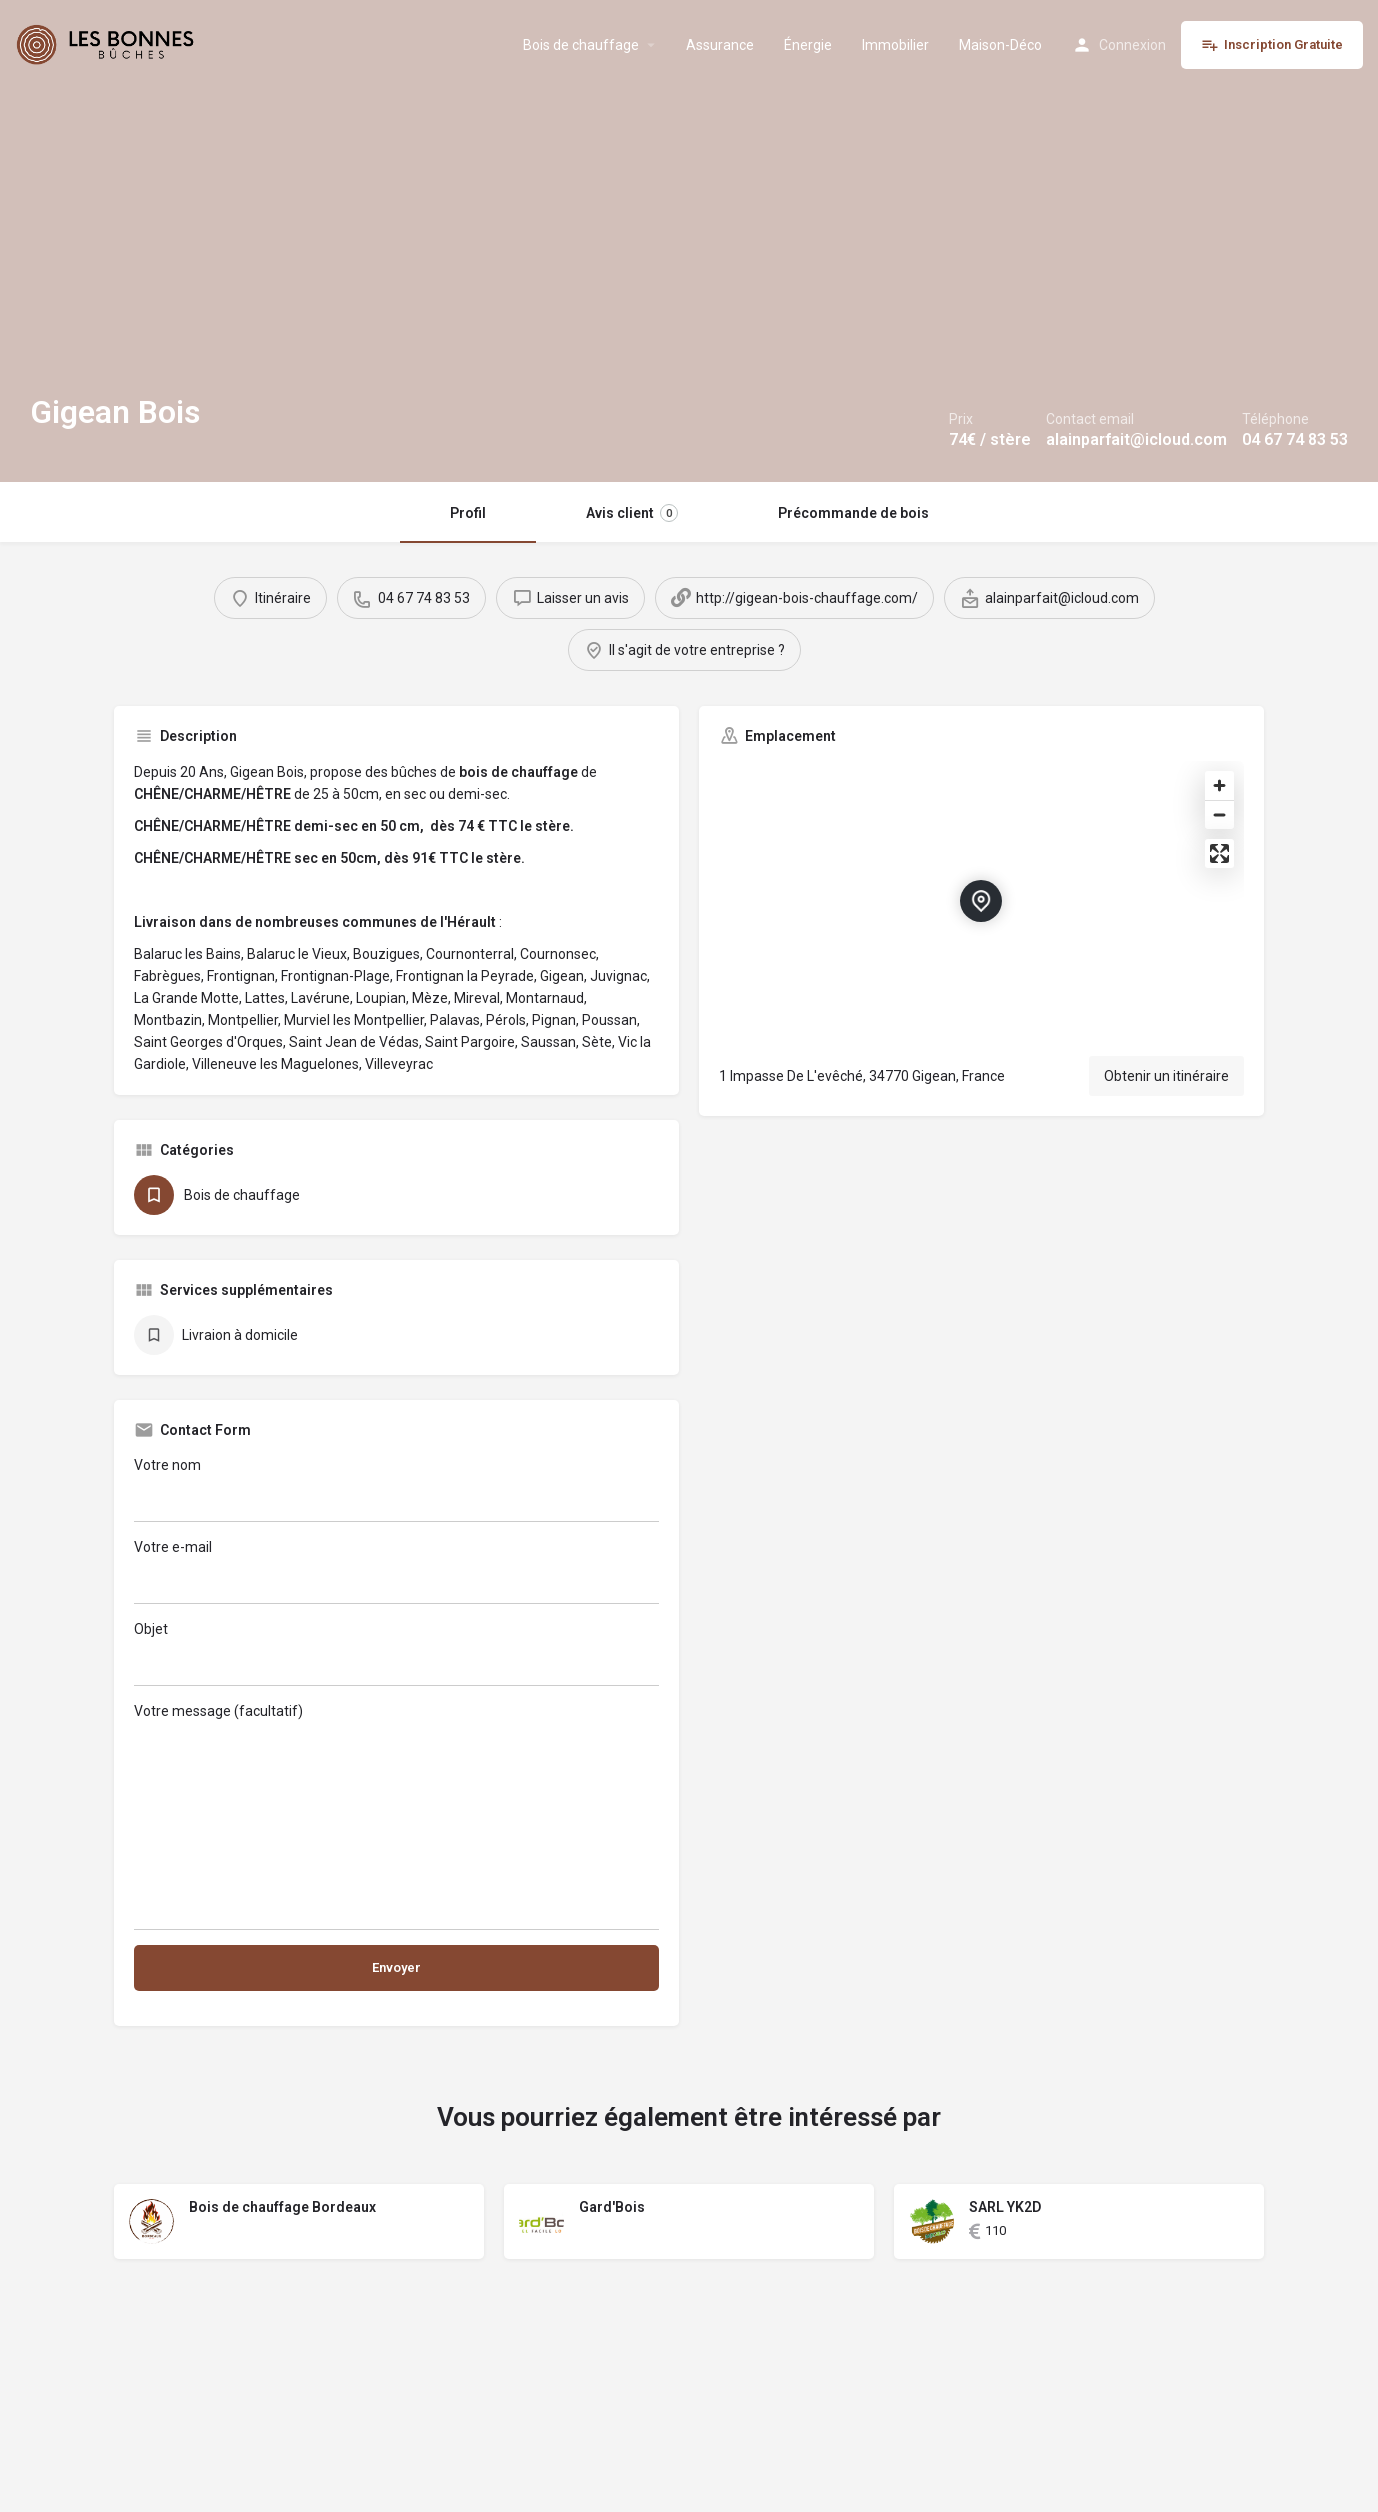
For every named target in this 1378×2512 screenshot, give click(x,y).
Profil (468, 513)
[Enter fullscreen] (1219, 853)
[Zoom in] (1219, 785)
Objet (396, 1653)
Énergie (808, 45)
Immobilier (895, 45)
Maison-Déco (1000, 45)
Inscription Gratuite (1272, 45)
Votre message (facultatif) (396, 1816)
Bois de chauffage (581, 45)
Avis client (632, 513)
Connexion (1132, 45)
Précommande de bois (853, 513)
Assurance (720, 45)
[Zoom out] (1219, 814)
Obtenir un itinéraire (1166, 1076)
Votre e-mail (396, 1571)
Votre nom (396, 1489)
